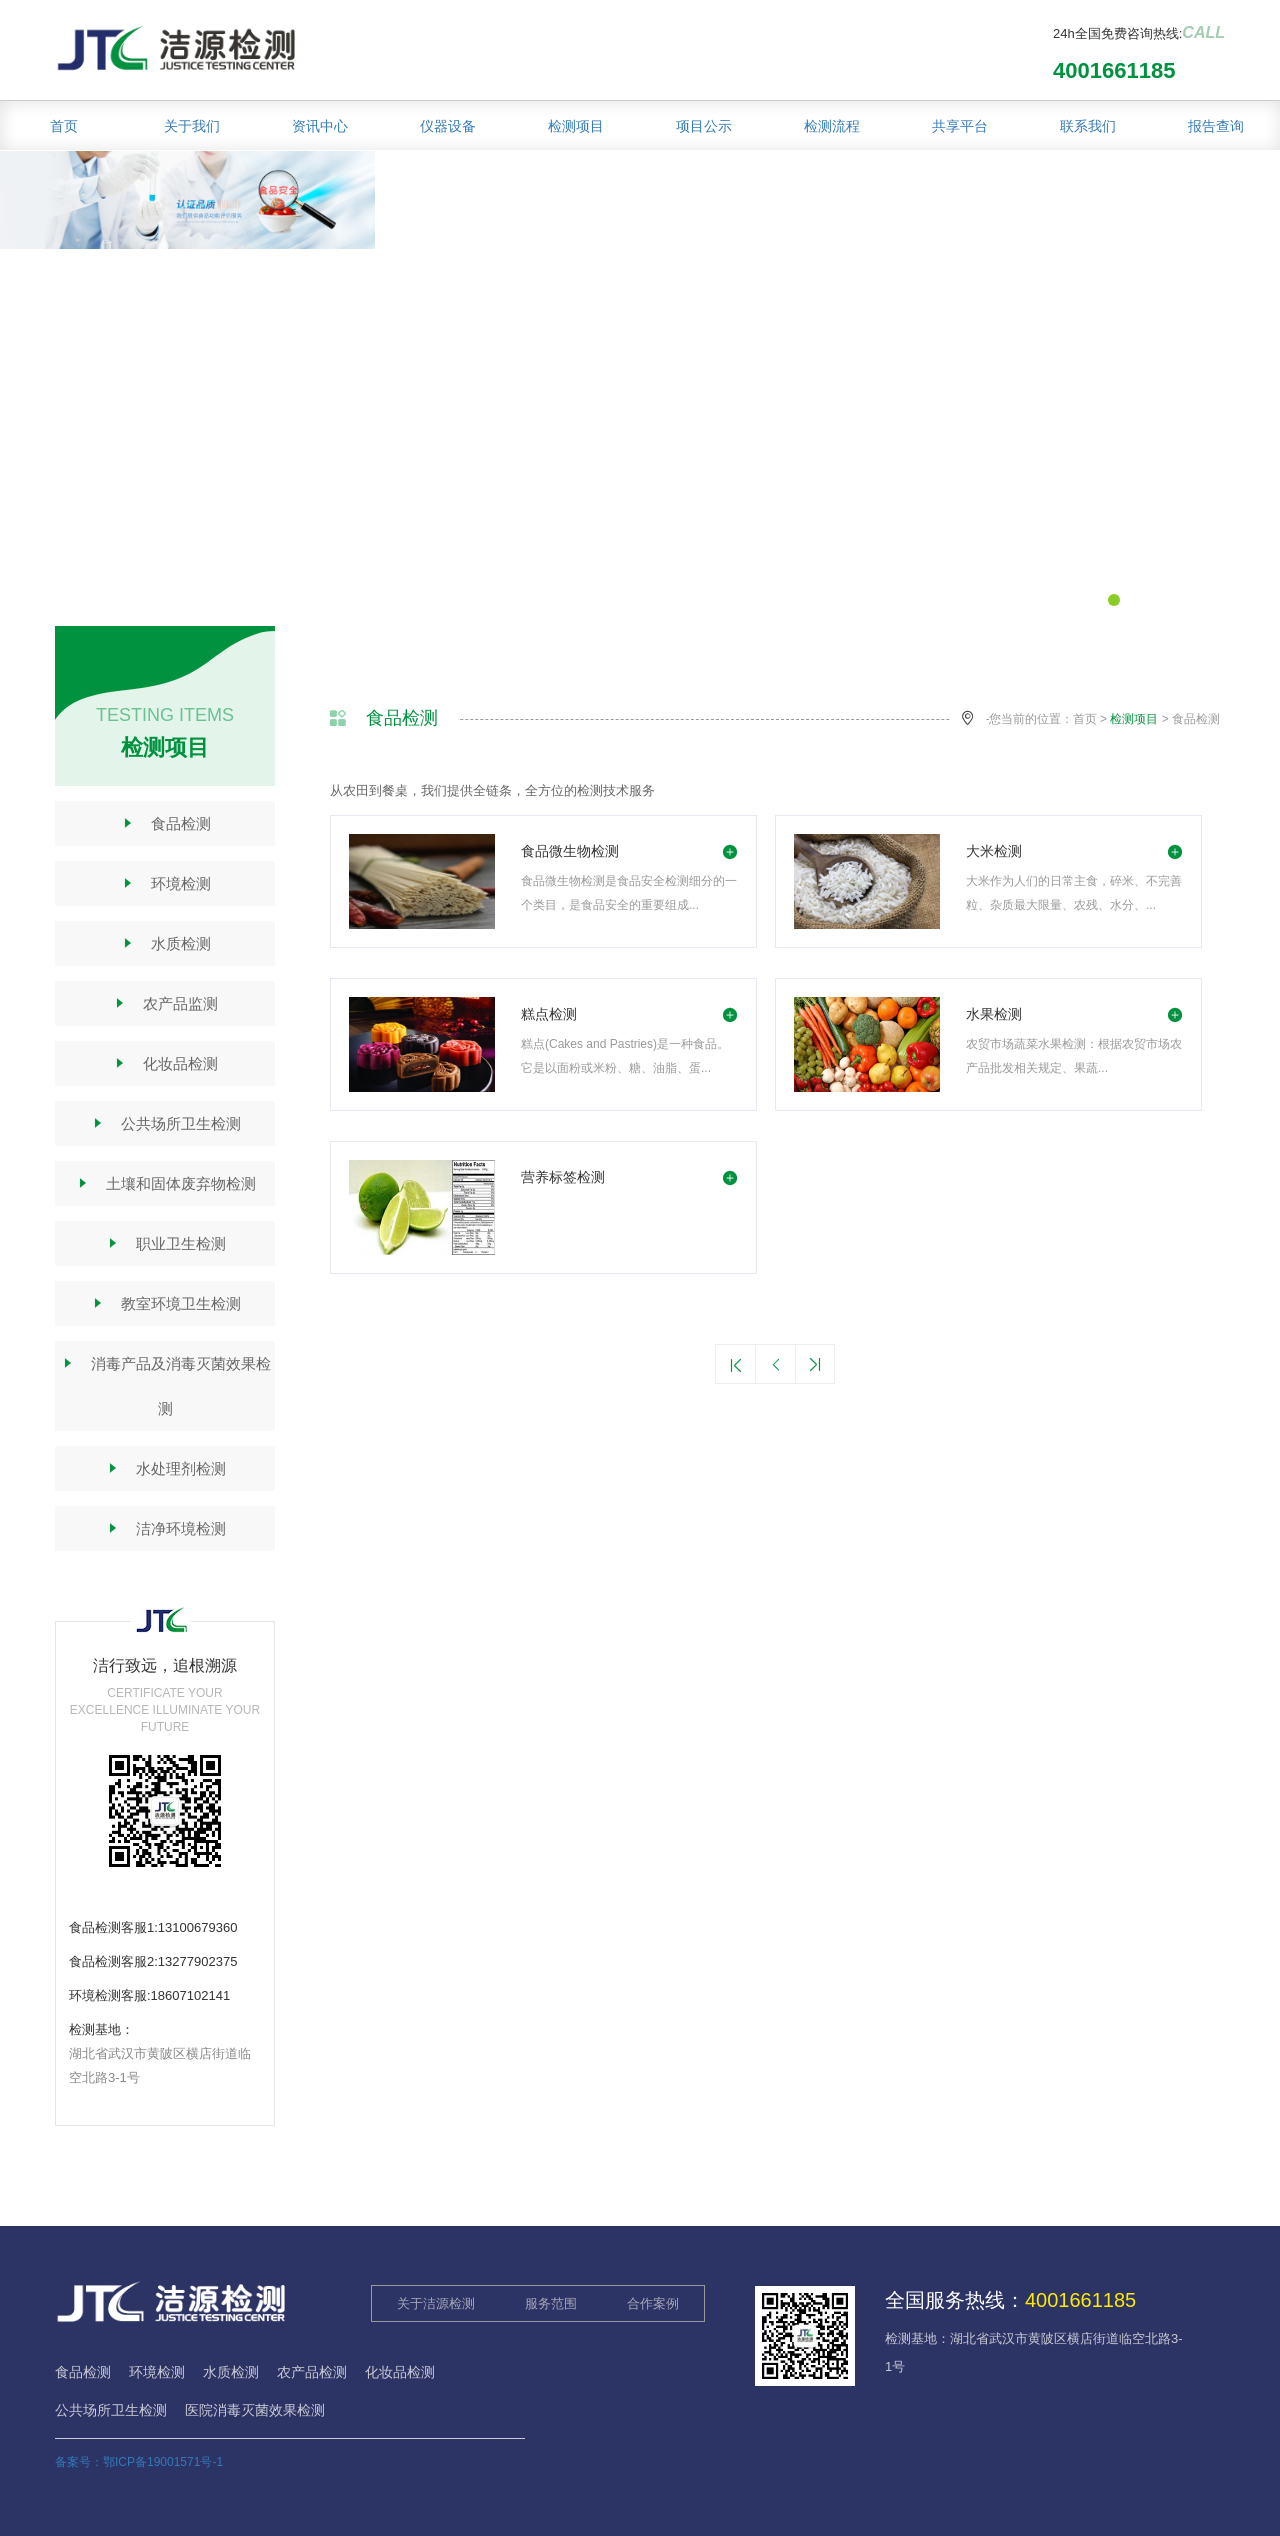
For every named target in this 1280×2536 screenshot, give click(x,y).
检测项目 (576, 126)
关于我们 (192, 126)
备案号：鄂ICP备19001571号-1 (139, 2462)
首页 (64, 126)
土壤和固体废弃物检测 (165, 1183)
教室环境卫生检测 (165, 1303)
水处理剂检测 (165, 1468)
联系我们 (1088, 126)
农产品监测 (165, 1003)
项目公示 (704, 126)
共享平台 (960, 126)
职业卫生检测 (165, 1243)
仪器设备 (448, 126)
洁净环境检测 (165, 1528)
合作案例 (653, 2303)
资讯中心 (320, 126)
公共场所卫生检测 (165, 1123)
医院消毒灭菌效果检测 (255, 2410)
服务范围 (551, 2303)
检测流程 (832, 126)
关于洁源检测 (436, 2303)
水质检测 (165, 943)
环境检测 (165, 883)
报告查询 (1216, 126)
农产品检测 (312, 2372)
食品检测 (165, 823)
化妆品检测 (165, 1063)
